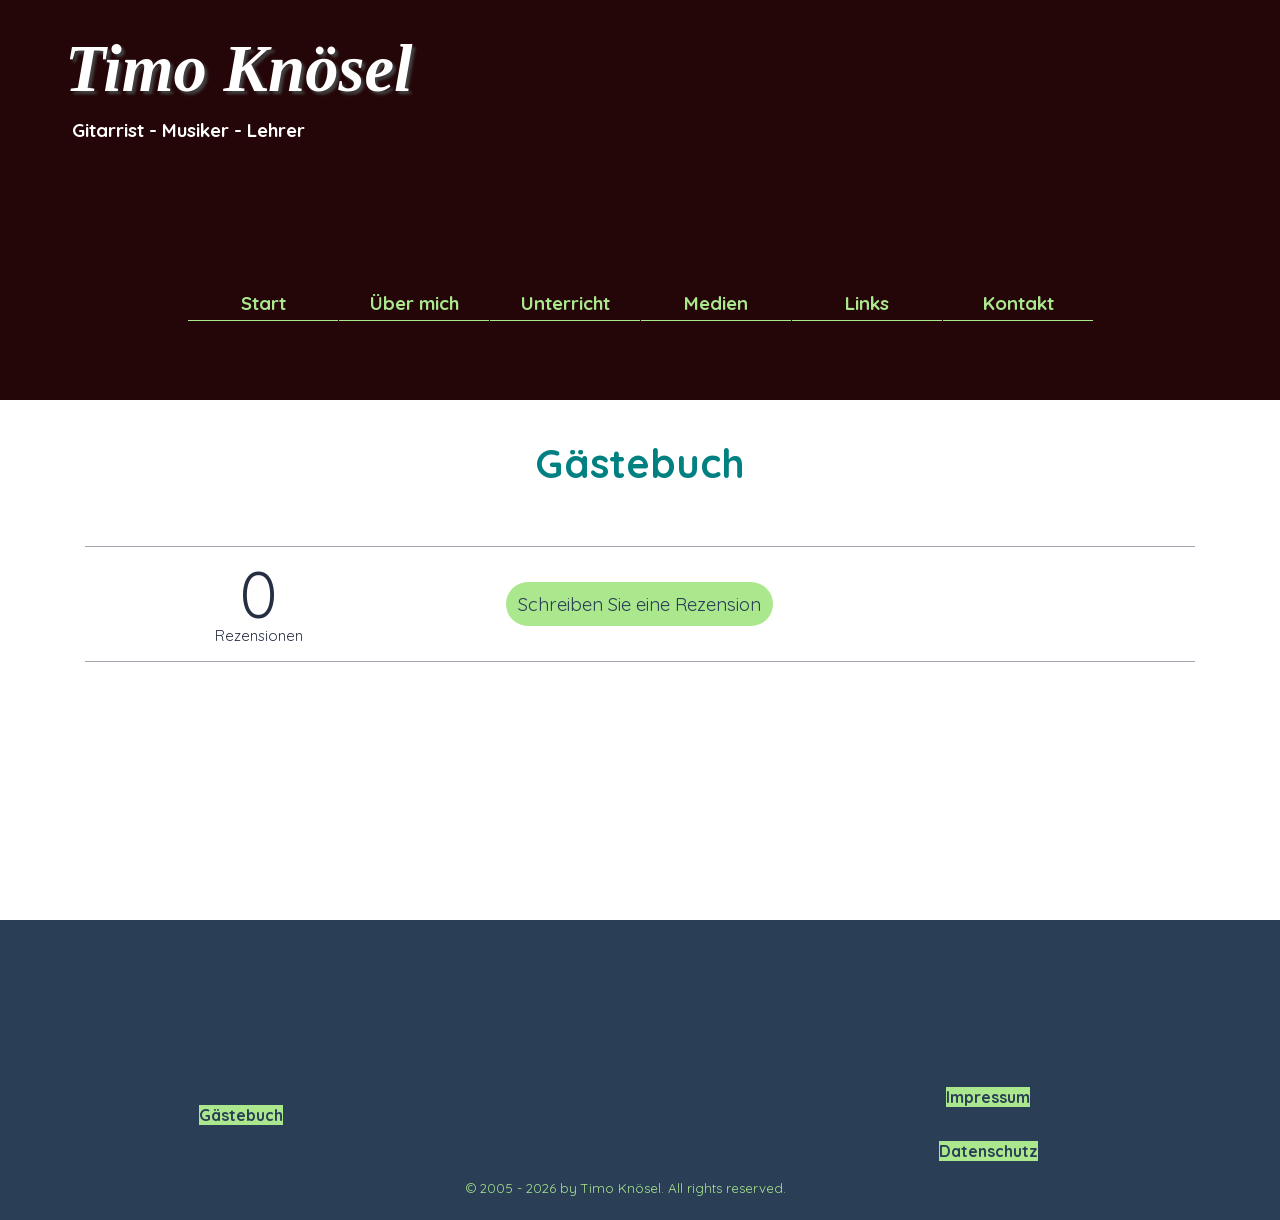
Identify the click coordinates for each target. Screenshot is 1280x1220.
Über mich (414, 303)
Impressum (988, 1097)
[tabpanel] (205, 130)
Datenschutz (988, 1151)
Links (867, 303)
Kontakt (1018, 303)
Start (263, 303)
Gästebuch (241, 1115)
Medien (716, 303)
